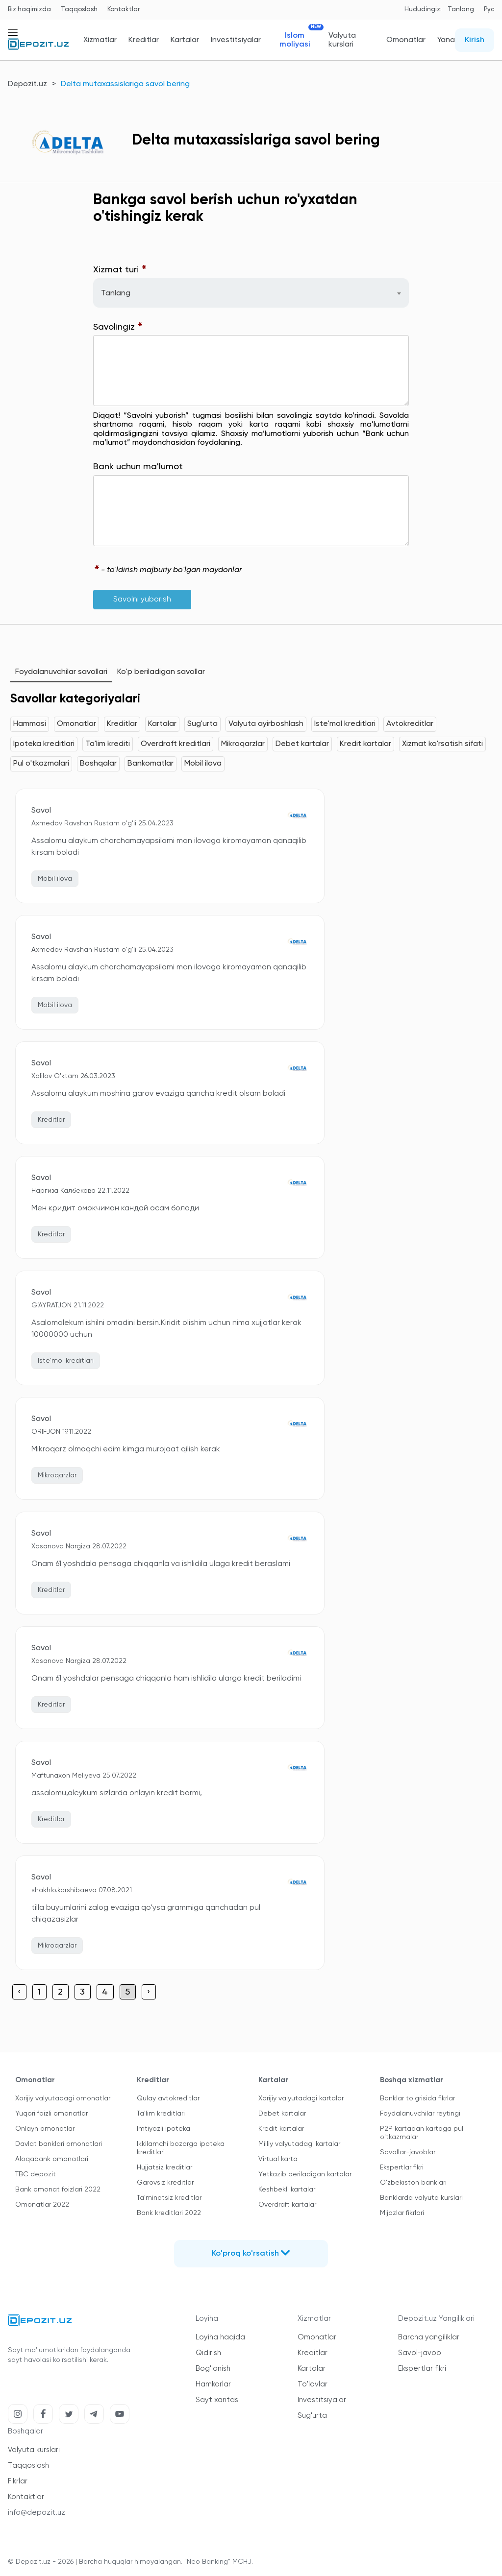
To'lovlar (312, 2384)
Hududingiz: (423, 9)
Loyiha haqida (220, 2337)
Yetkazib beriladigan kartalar (304, 2174)
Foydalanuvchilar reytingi (420, 2113)
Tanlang (461, 9)
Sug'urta (202, 724)
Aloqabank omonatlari (51, 2159)
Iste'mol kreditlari (345, 724)
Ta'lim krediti (107, 744)
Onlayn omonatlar (45, 2128)
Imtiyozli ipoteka (163, 2128)
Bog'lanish (213, 2368)
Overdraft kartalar (287, 2204)
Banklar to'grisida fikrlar (417, 2098)
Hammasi (29, 724)
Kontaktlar (123, 9)
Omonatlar (406, 40)
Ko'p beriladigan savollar (161, 672)
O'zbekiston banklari (413, 2182)
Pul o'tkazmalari (41, 764)
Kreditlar (143, 40)
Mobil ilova (203, 764)
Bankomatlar (150, 764)
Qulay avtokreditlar (168, 2098)
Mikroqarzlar (243, 744)
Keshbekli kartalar (286, 2189)
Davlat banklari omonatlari (58, 2144)
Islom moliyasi (298, 39)
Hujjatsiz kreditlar (164, 2167)
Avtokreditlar (409, 724)
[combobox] (251, 293)
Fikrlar (17, 2481)
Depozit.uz (27, 84)
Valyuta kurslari (342, 40)
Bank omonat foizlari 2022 (57, 2189)
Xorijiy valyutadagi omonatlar (62, 2098)
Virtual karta (278, 2159)
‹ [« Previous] (19, 1992)
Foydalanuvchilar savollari (61, 672)
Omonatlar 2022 (42, 2204)
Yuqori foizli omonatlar (51, 2113)
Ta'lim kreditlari (161, 2113)
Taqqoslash (79, 9)
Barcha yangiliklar (428, 2337)
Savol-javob (419, 2353)
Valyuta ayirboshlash (265, 724)
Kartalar (185, 40)
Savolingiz (118, 327)
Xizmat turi (120, 270)
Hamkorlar (213, 2384)
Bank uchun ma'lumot (138, 466)
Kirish (474, 40)
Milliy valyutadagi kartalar (299, 2144)
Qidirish (208, 2353)
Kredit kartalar (365, 744)
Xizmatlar (100, 40)
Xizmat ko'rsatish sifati (442, 744)
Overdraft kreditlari (175, 744)
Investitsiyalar (236, 40)
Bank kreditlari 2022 (169, 2213)
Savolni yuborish (142, 599)
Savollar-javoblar (407, 2152)
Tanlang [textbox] (115, 293)
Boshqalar (98, 764)
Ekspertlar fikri (402, 2167)
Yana (446, 40)
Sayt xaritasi (218, 2400)
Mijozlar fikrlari (402, 2213)
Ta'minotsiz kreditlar (169, 2197)
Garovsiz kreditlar (165, 2182)
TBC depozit (35, 2174)
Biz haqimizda (29, 9)
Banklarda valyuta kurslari (421, 2197)
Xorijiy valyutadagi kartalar (301, 2098)
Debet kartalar (302, 744)
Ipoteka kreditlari (44, 744)
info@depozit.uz (36, 2512)
